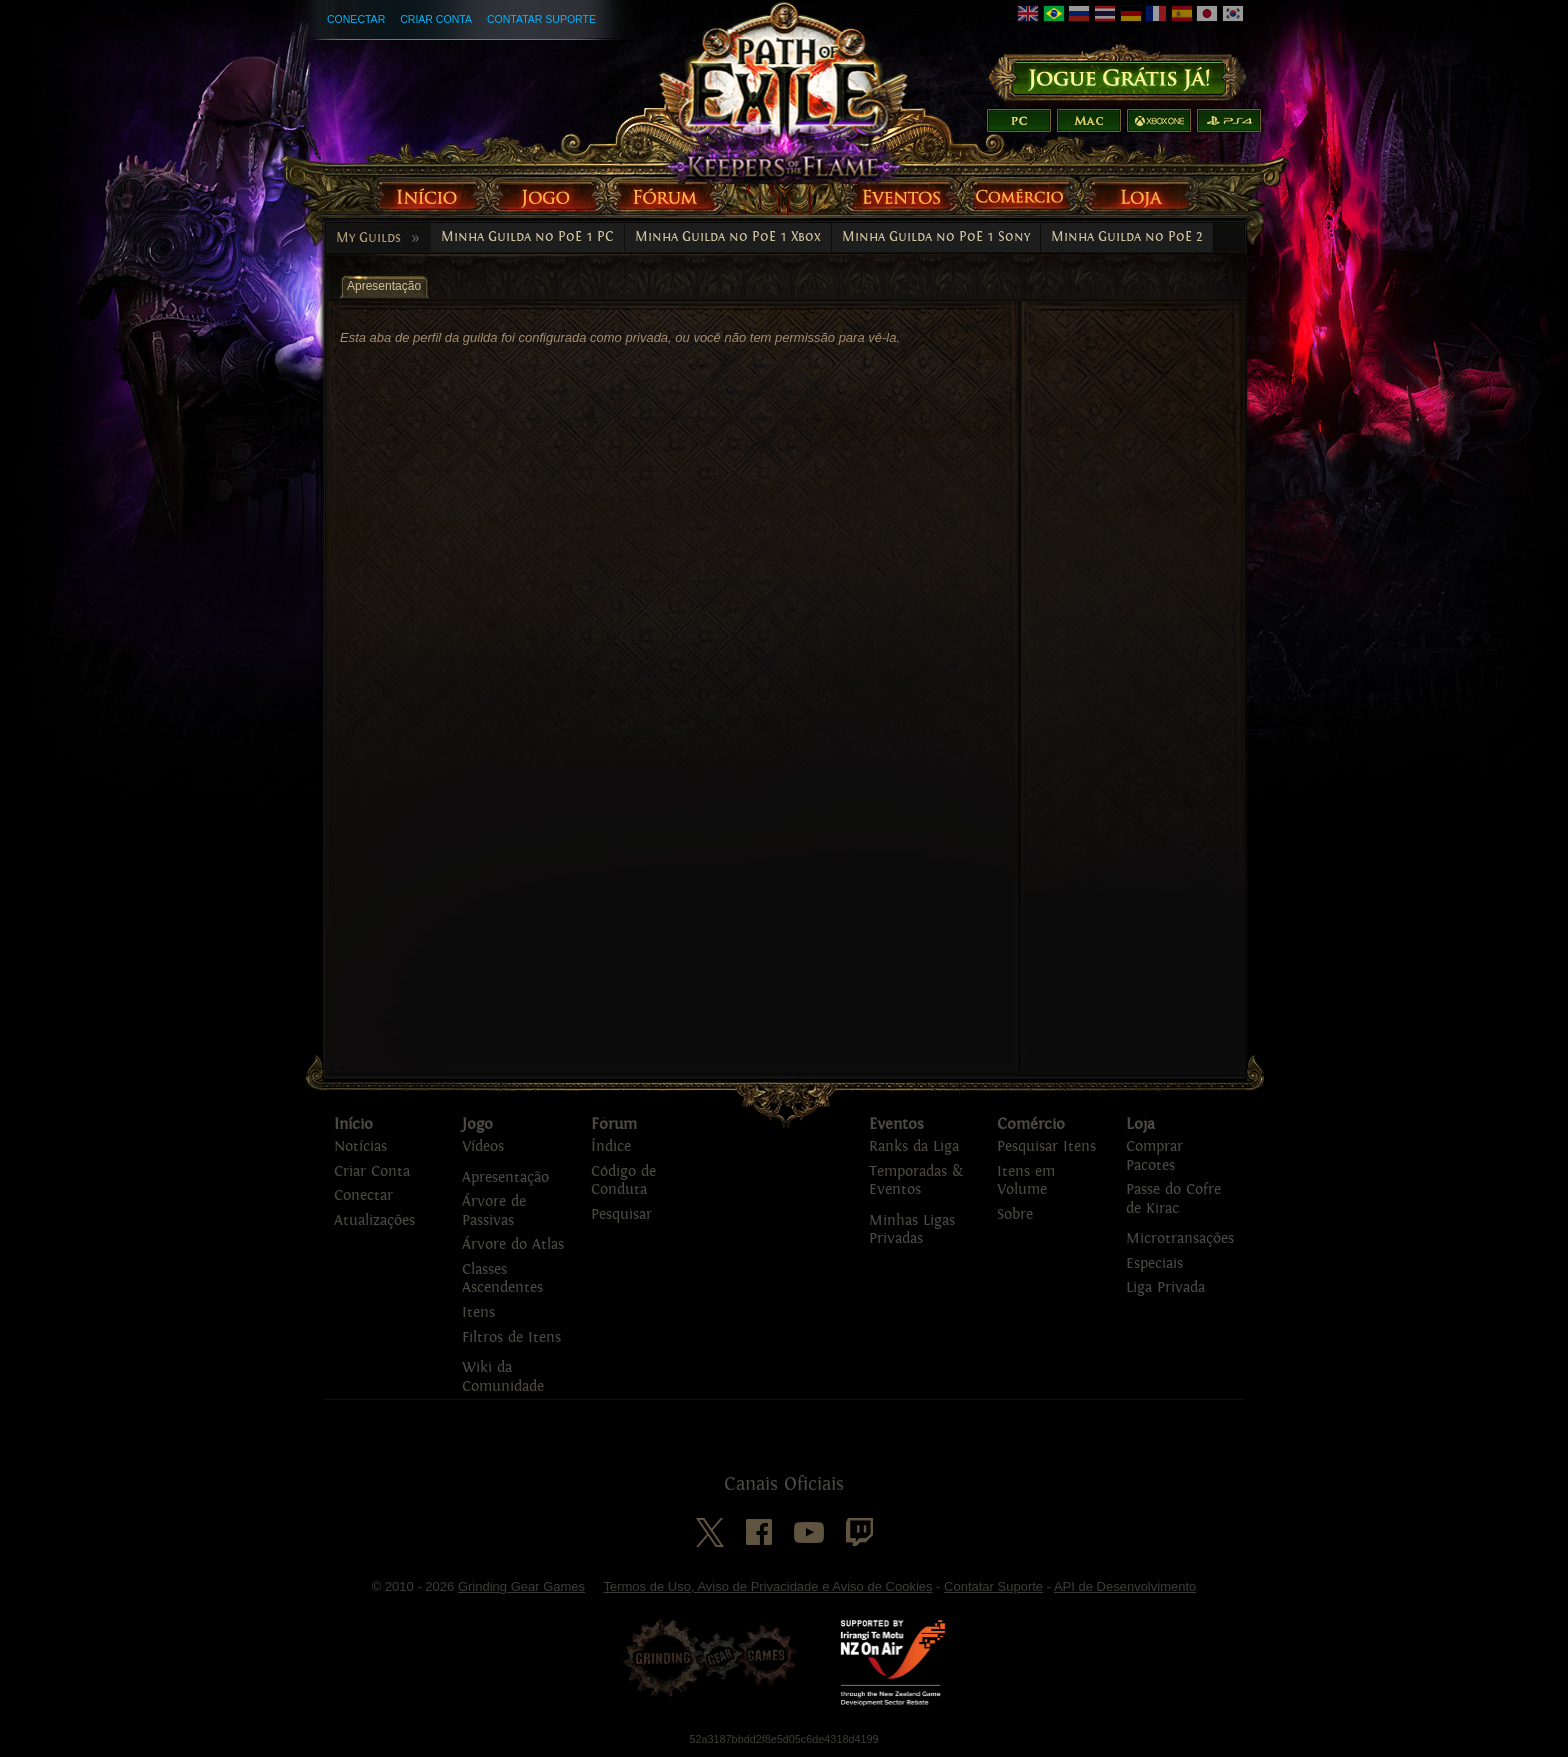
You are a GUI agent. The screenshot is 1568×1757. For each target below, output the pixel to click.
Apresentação (505, 1177)
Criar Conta (436, 19)
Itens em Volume (1026, 1181)
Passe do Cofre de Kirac (1173, 1199)
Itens (478, 1312)
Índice (611, 1146)
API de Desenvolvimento (1125, 1586)
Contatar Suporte (541, 19)
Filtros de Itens (511, 1337)
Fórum (614, 1124)
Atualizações (374, 1220)
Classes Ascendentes (502, 1279)
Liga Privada (1165, 1287)
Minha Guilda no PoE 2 (1127, 237)
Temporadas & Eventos (916, 1181)
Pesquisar (621, 1214)
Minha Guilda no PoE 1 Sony (936, 237)
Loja (1140, 1124)
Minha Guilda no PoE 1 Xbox (728, 237)
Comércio (1031, 1124)
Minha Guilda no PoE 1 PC (527, 237)
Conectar (356, 19)
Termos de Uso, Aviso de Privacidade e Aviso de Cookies (767, 1586)
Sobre (1015, 1214)
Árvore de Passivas (494, 1211)
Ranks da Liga (914, 1146)
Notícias (360, 1146)
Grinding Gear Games (521, 1586)
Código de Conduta (623, 1181)
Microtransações (1180, 1238)
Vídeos (483, 1146)
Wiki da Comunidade (503, 1377)
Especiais (1154, 1263)
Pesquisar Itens (1046, 1146)
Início (353, 1124)
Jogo (477, 1124)
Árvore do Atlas (513, 1244)
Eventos (896, 1124)
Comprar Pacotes (1154, 1156)
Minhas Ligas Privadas (912, 1230)
